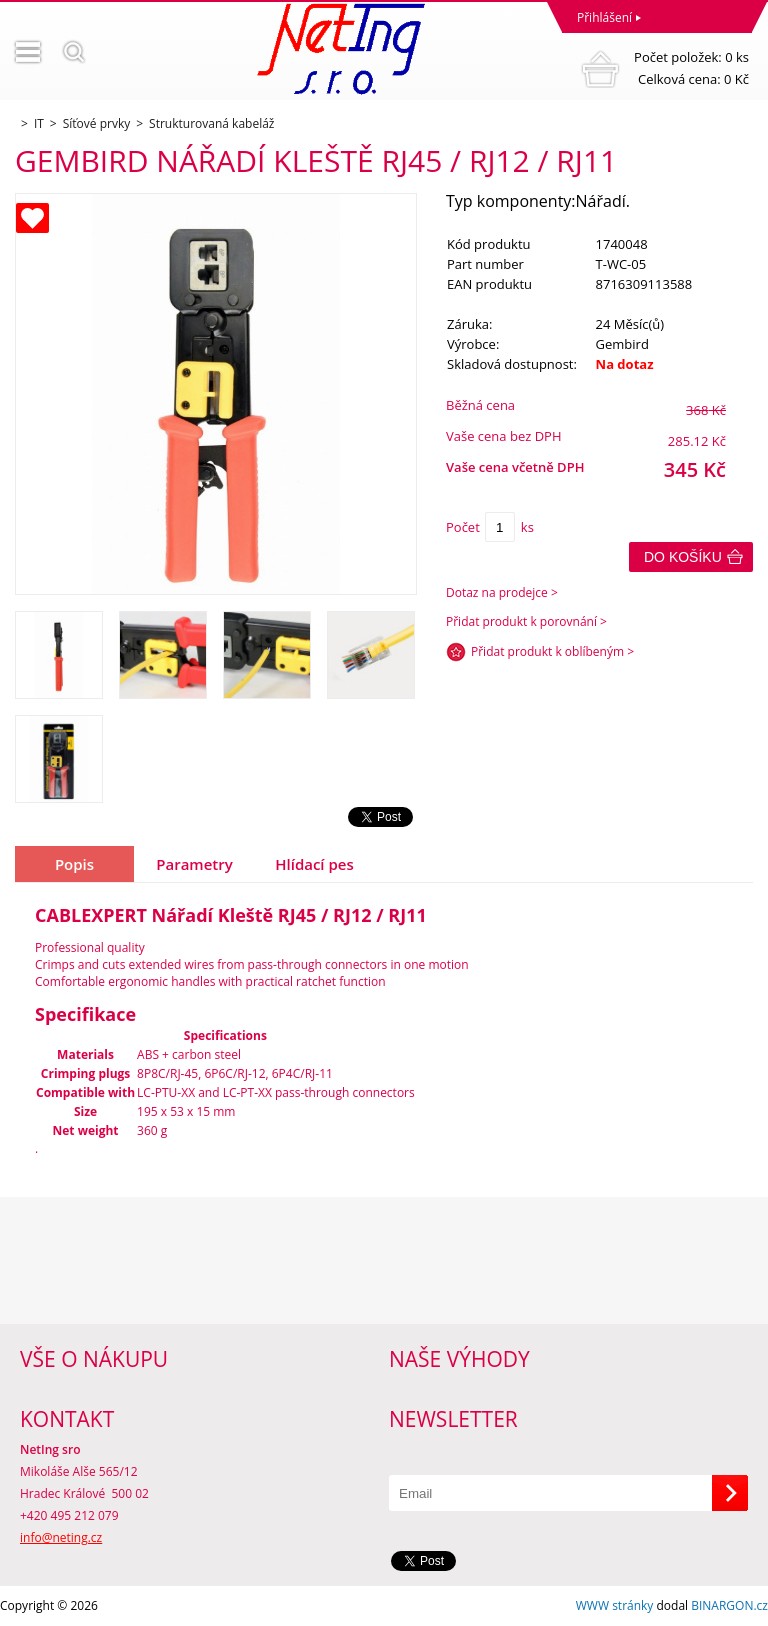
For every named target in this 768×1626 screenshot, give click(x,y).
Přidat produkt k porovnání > (526, 621)
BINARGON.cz (729, 1605)
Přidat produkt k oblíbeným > (552, 651)
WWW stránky (615, 1605)
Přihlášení (604, 17)
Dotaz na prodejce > (502, 592)
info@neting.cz (61, 1537)
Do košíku (683, 557)
